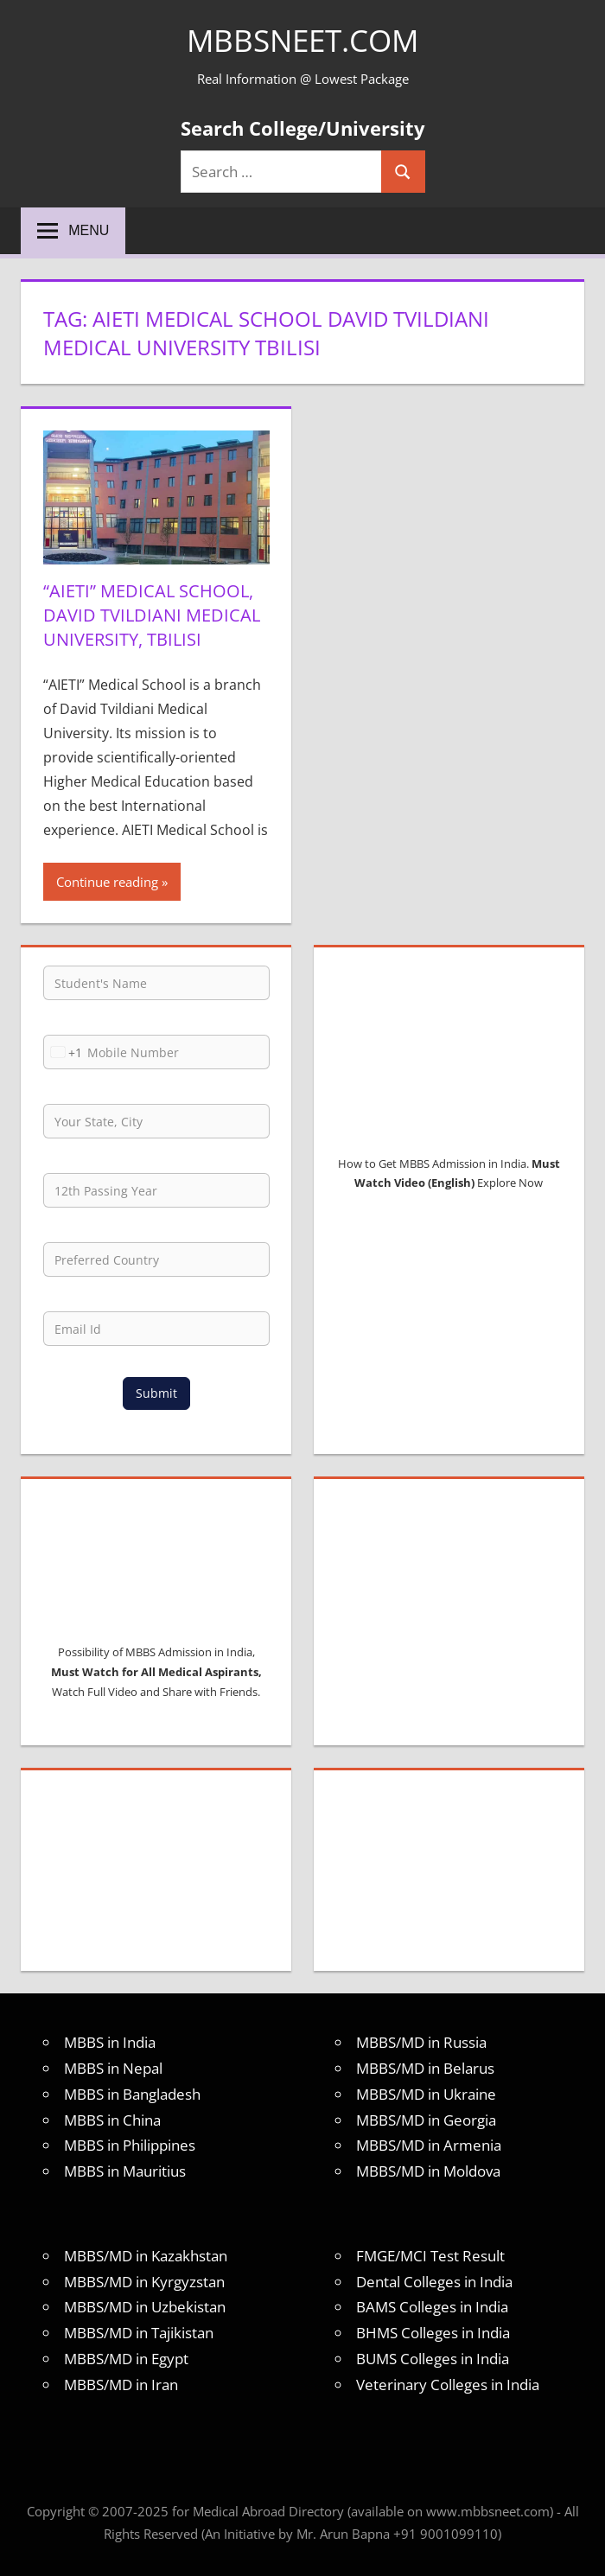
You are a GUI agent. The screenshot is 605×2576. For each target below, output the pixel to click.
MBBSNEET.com (303, 40)
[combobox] (63, 1052)
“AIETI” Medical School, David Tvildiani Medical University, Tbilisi (151, 615)
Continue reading (107, 881)
